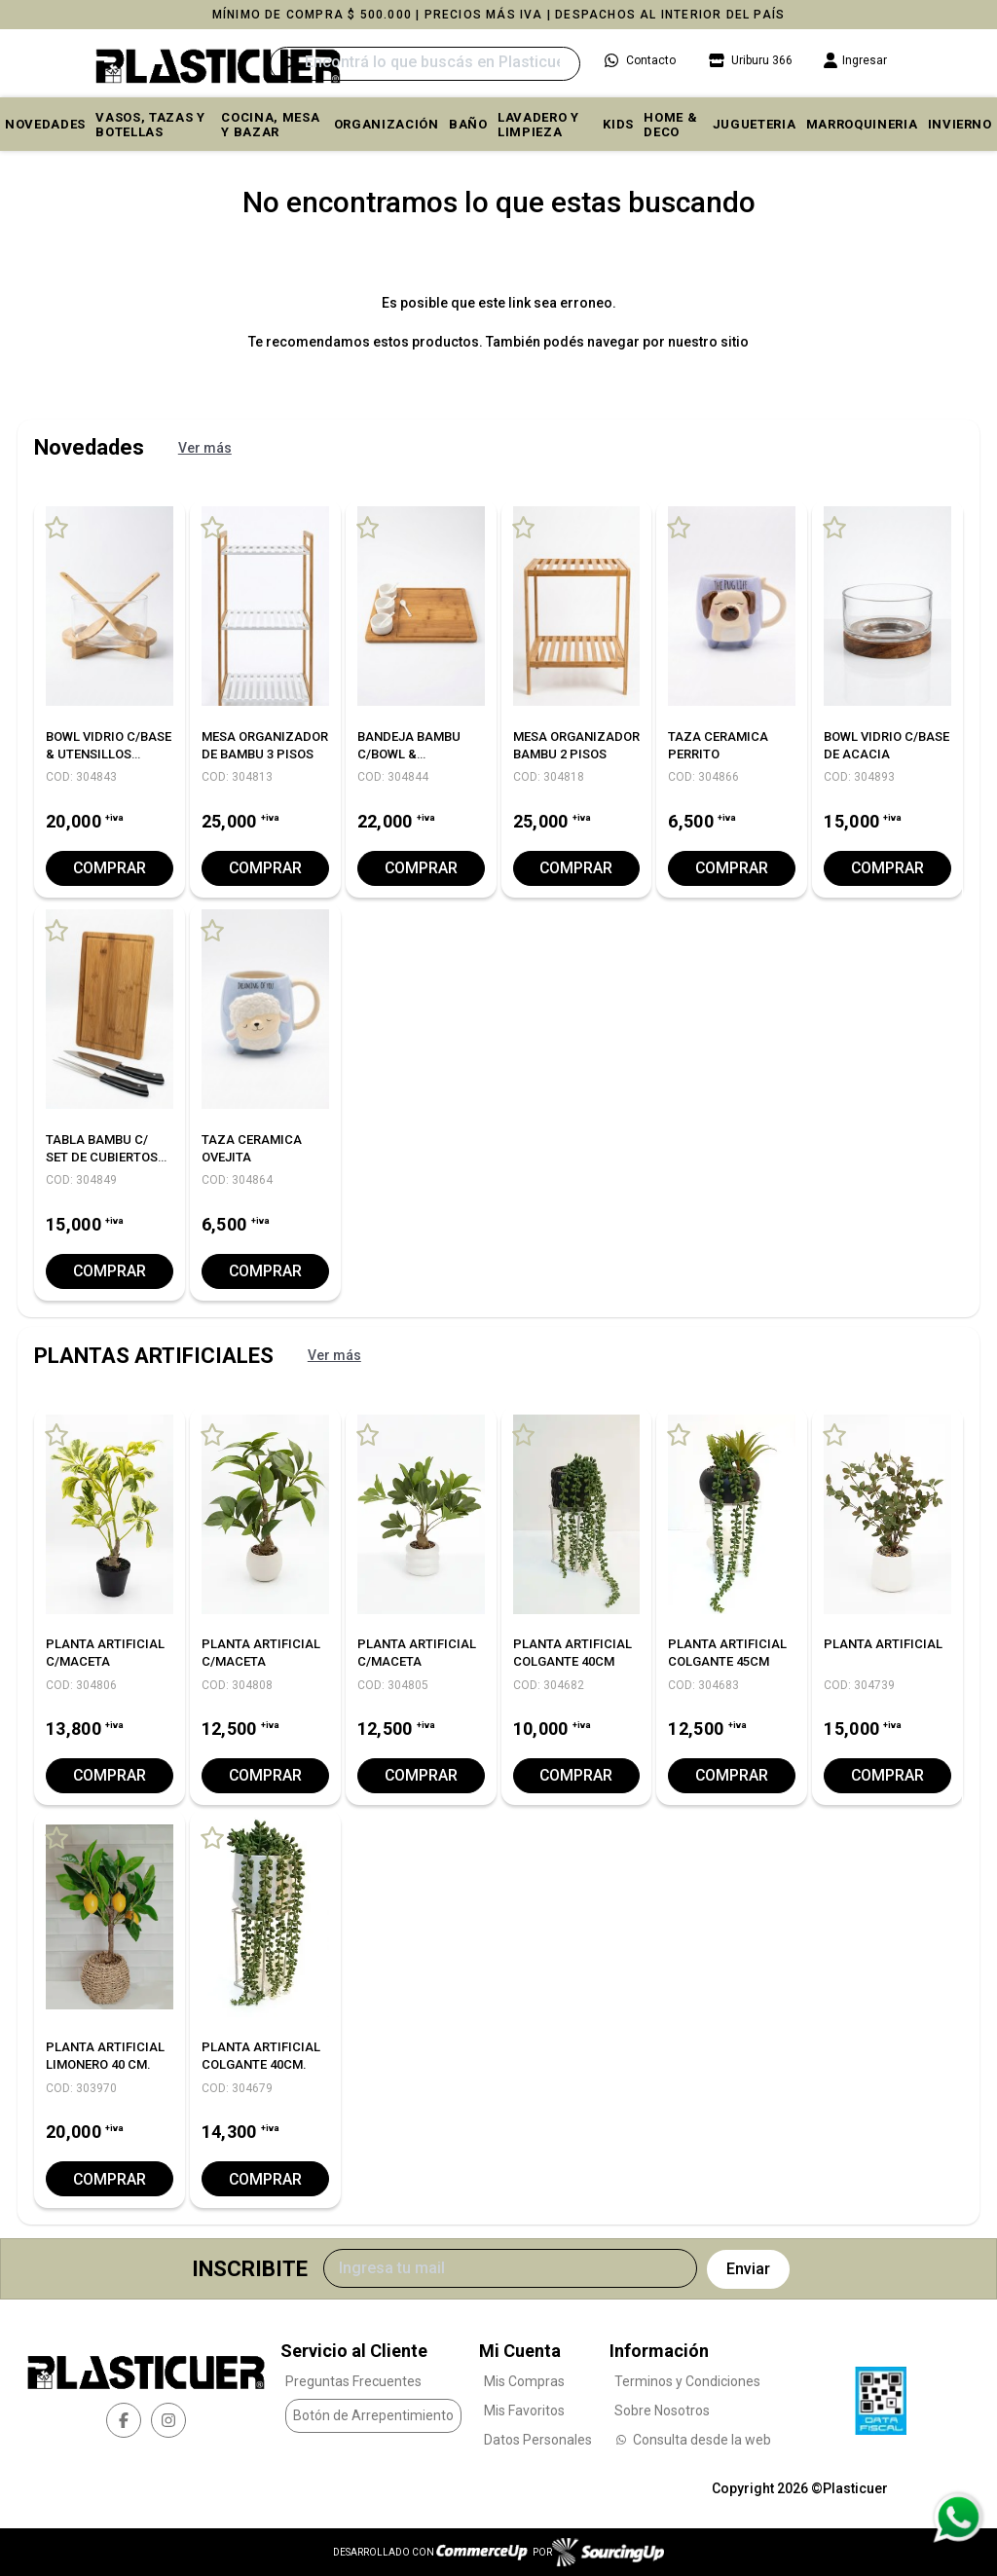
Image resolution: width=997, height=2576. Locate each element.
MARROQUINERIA (862, 124)
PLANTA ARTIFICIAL (883, 1644)
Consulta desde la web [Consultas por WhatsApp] (692, 2439)
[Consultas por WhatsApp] (957, 2517)
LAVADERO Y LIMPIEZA (538, 124)
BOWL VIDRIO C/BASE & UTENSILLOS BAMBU (108, 754)
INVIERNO (960, 124)
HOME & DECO (670, 124)
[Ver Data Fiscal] (880, 2395)
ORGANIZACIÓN (386, 124)
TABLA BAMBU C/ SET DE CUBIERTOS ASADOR (102, 1157)
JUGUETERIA (754, 124)
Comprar (109, 868)
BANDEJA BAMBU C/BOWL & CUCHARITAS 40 (409, 754)
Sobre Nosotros (662, 2409)
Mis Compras (524, 2380)
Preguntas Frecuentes (353, 2380)
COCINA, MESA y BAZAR (270, 124)
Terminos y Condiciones (687, 2380)
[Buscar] (425, 64)
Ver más (205, 448)
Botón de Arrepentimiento (373, 2415)
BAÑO (468, 124)
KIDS (618, 124)
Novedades (45, 124)
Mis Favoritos (524, 2409)
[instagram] (168, 2420)
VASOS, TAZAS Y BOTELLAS (149, 124)
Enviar (748, 2269)
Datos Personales (538, 2439)
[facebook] (123, 2420)
